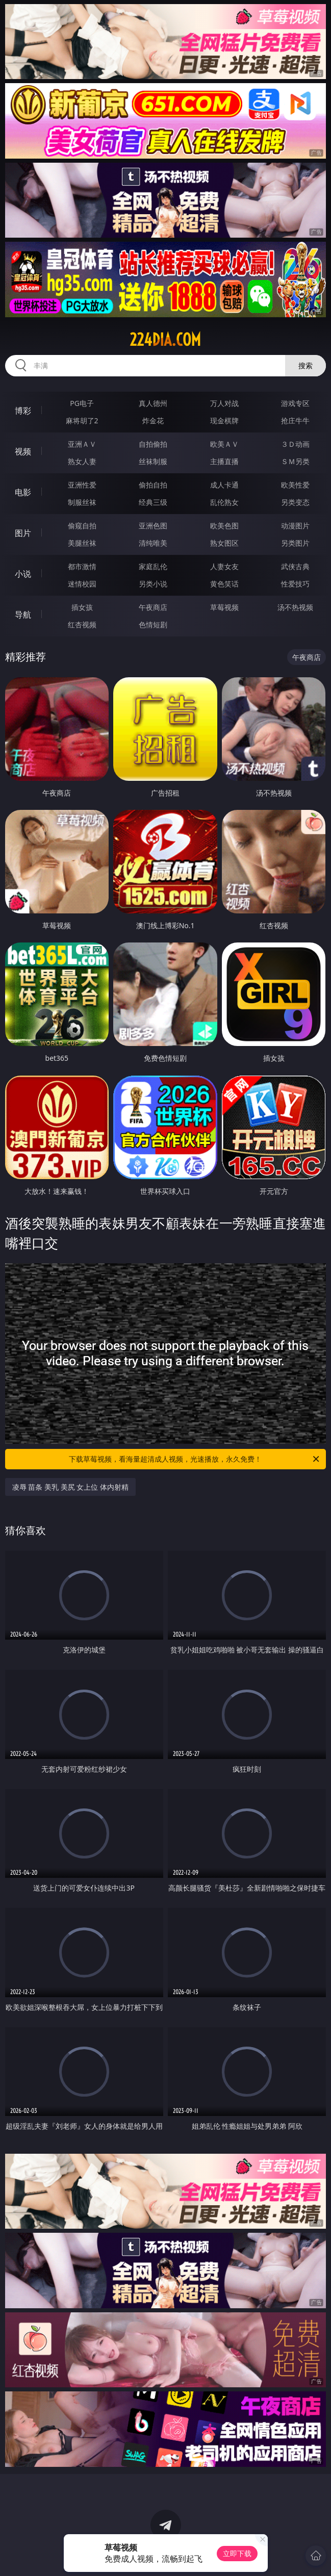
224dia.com (165, 339)
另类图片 (295, 543)
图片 (23, 533)
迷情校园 (82, 584)
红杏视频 (82, 624)
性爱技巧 (295, 584)
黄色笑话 (224, 584)
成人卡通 (224, 485)
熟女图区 (224, 543)
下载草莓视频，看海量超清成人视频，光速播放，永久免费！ (195, 1459)
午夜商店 (153, 607)
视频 (23, 451)
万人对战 (224, 403)
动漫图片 (295, 525)
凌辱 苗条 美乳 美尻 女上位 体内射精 (70, 1487)
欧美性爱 (295, 485)
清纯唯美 (153, 543)
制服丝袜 (82, 502)
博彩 (23, 410)
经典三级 (153, 502)
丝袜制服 (153, 461)
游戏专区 (295, 403)
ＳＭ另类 (295, 461)
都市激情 (82, 566)
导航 (23, 614)
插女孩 (82, 607)
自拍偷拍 (153, 444)
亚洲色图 (153, 525)
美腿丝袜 (82, 543)
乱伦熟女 (224, 502)
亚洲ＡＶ (82, 444)
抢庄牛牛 (295, 420)
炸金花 (153, 420)
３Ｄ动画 (295, 444)
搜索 (305, 365)
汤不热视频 (295, 607)
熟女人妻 (82, 461)
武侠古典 (295, 566)
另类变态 (295, 502)
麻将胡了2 (82, 420)
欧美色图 (224, 525)
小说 (23, 573)
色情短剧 (153, 624)
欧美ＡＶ (224, 444)
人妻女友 (224, 566)
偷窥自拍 (82, 525)
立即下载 (237, 2553)
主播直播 (224, 461)
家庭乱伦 (153, 566)
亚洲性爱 (82, 485)
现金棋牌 (224, 420)
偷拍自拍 (153, 485)
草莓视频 (224, 607)
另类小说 (153, 584)
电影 (23, 492)
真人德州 (153, 403)
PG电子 (82, 403)
